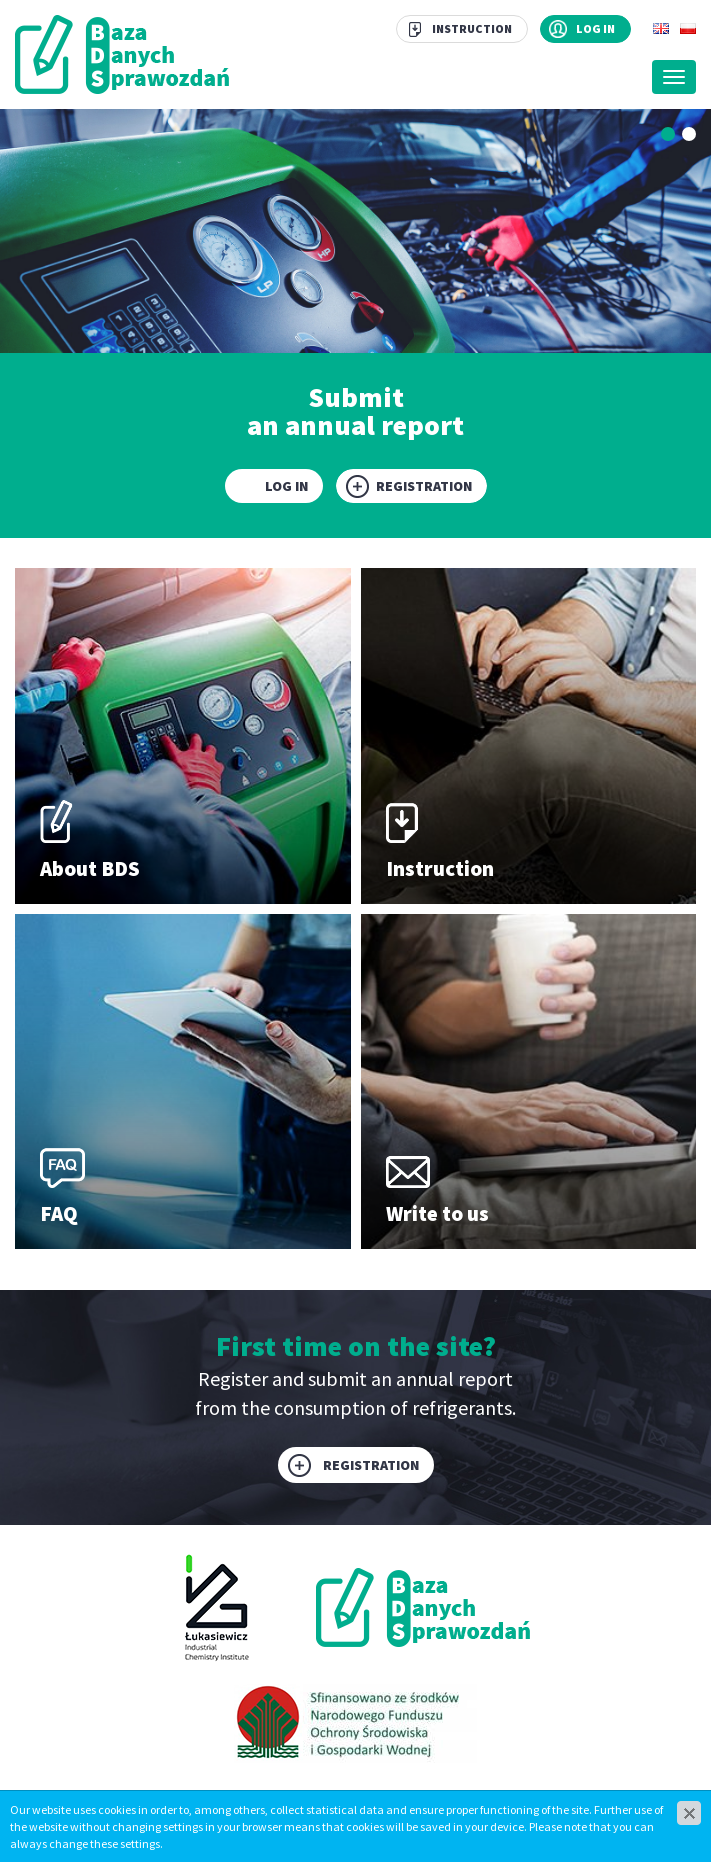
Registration (424, 486)
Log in (595, 28)
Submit (355, 409)
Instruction (472, 28)
